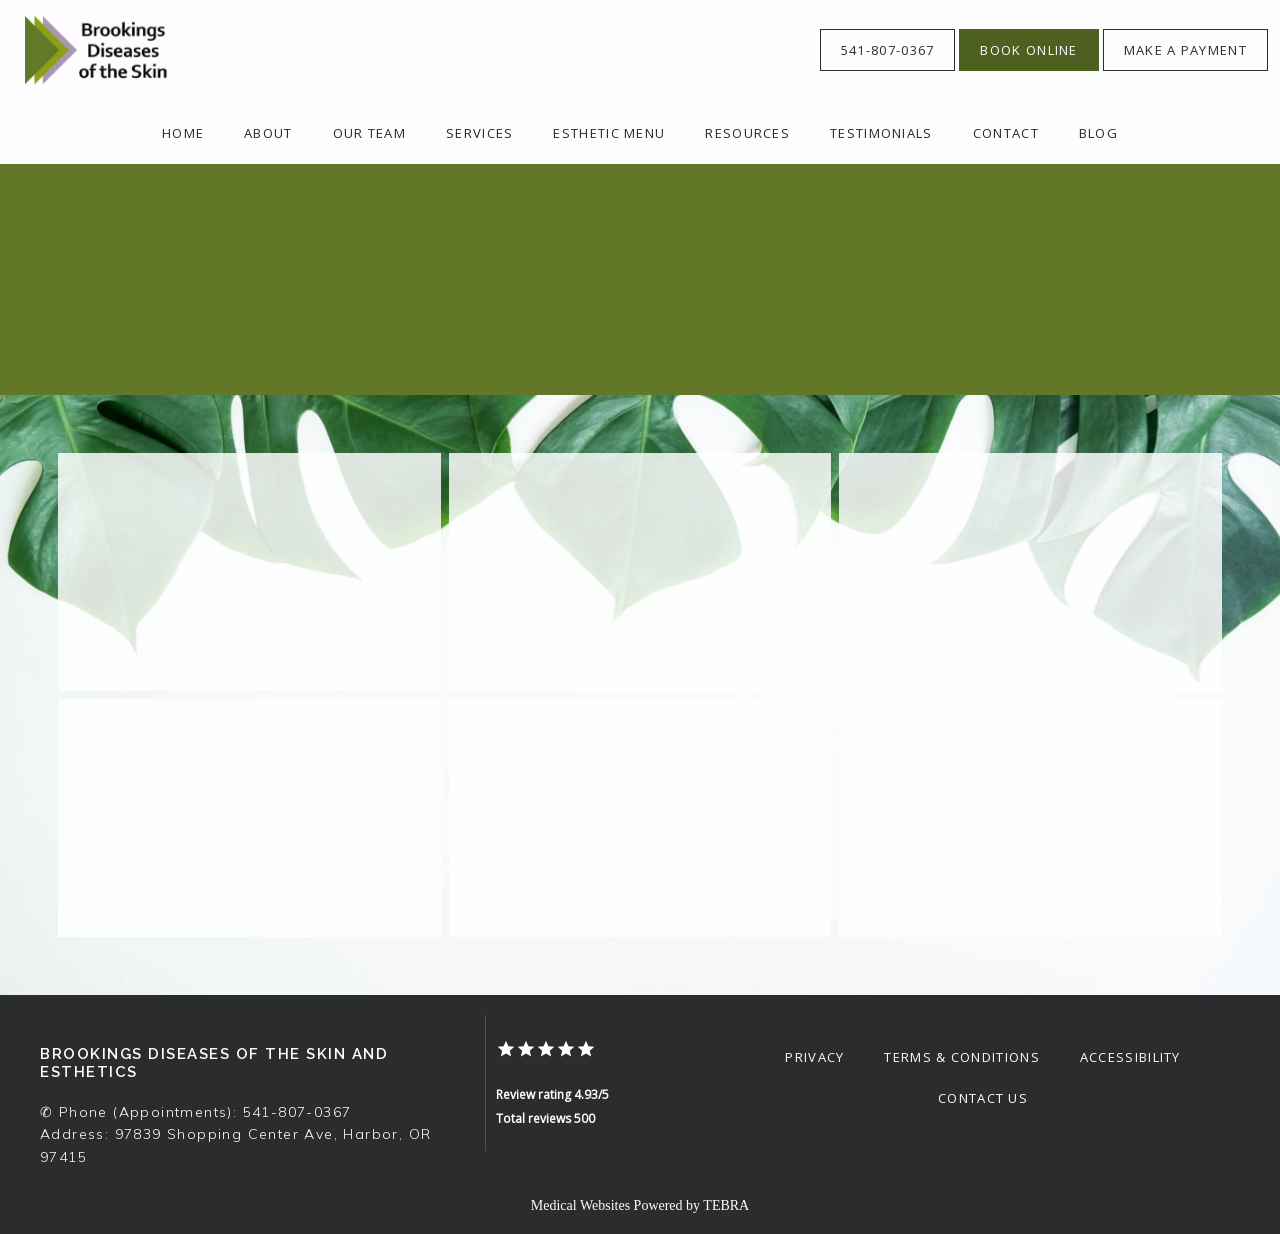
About (268, 133)
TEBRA (726, 1205)
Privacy (814, 1057)
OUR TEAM (369, 133)
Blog (1098, 133)
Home (183, 133)
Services (479, 133)
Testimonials (881, 133)
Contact (1006, 133)
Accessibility (1130, 1057)
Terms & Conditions (961, 1057)
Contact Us (983, 1098)
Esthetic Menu (609, 133)
